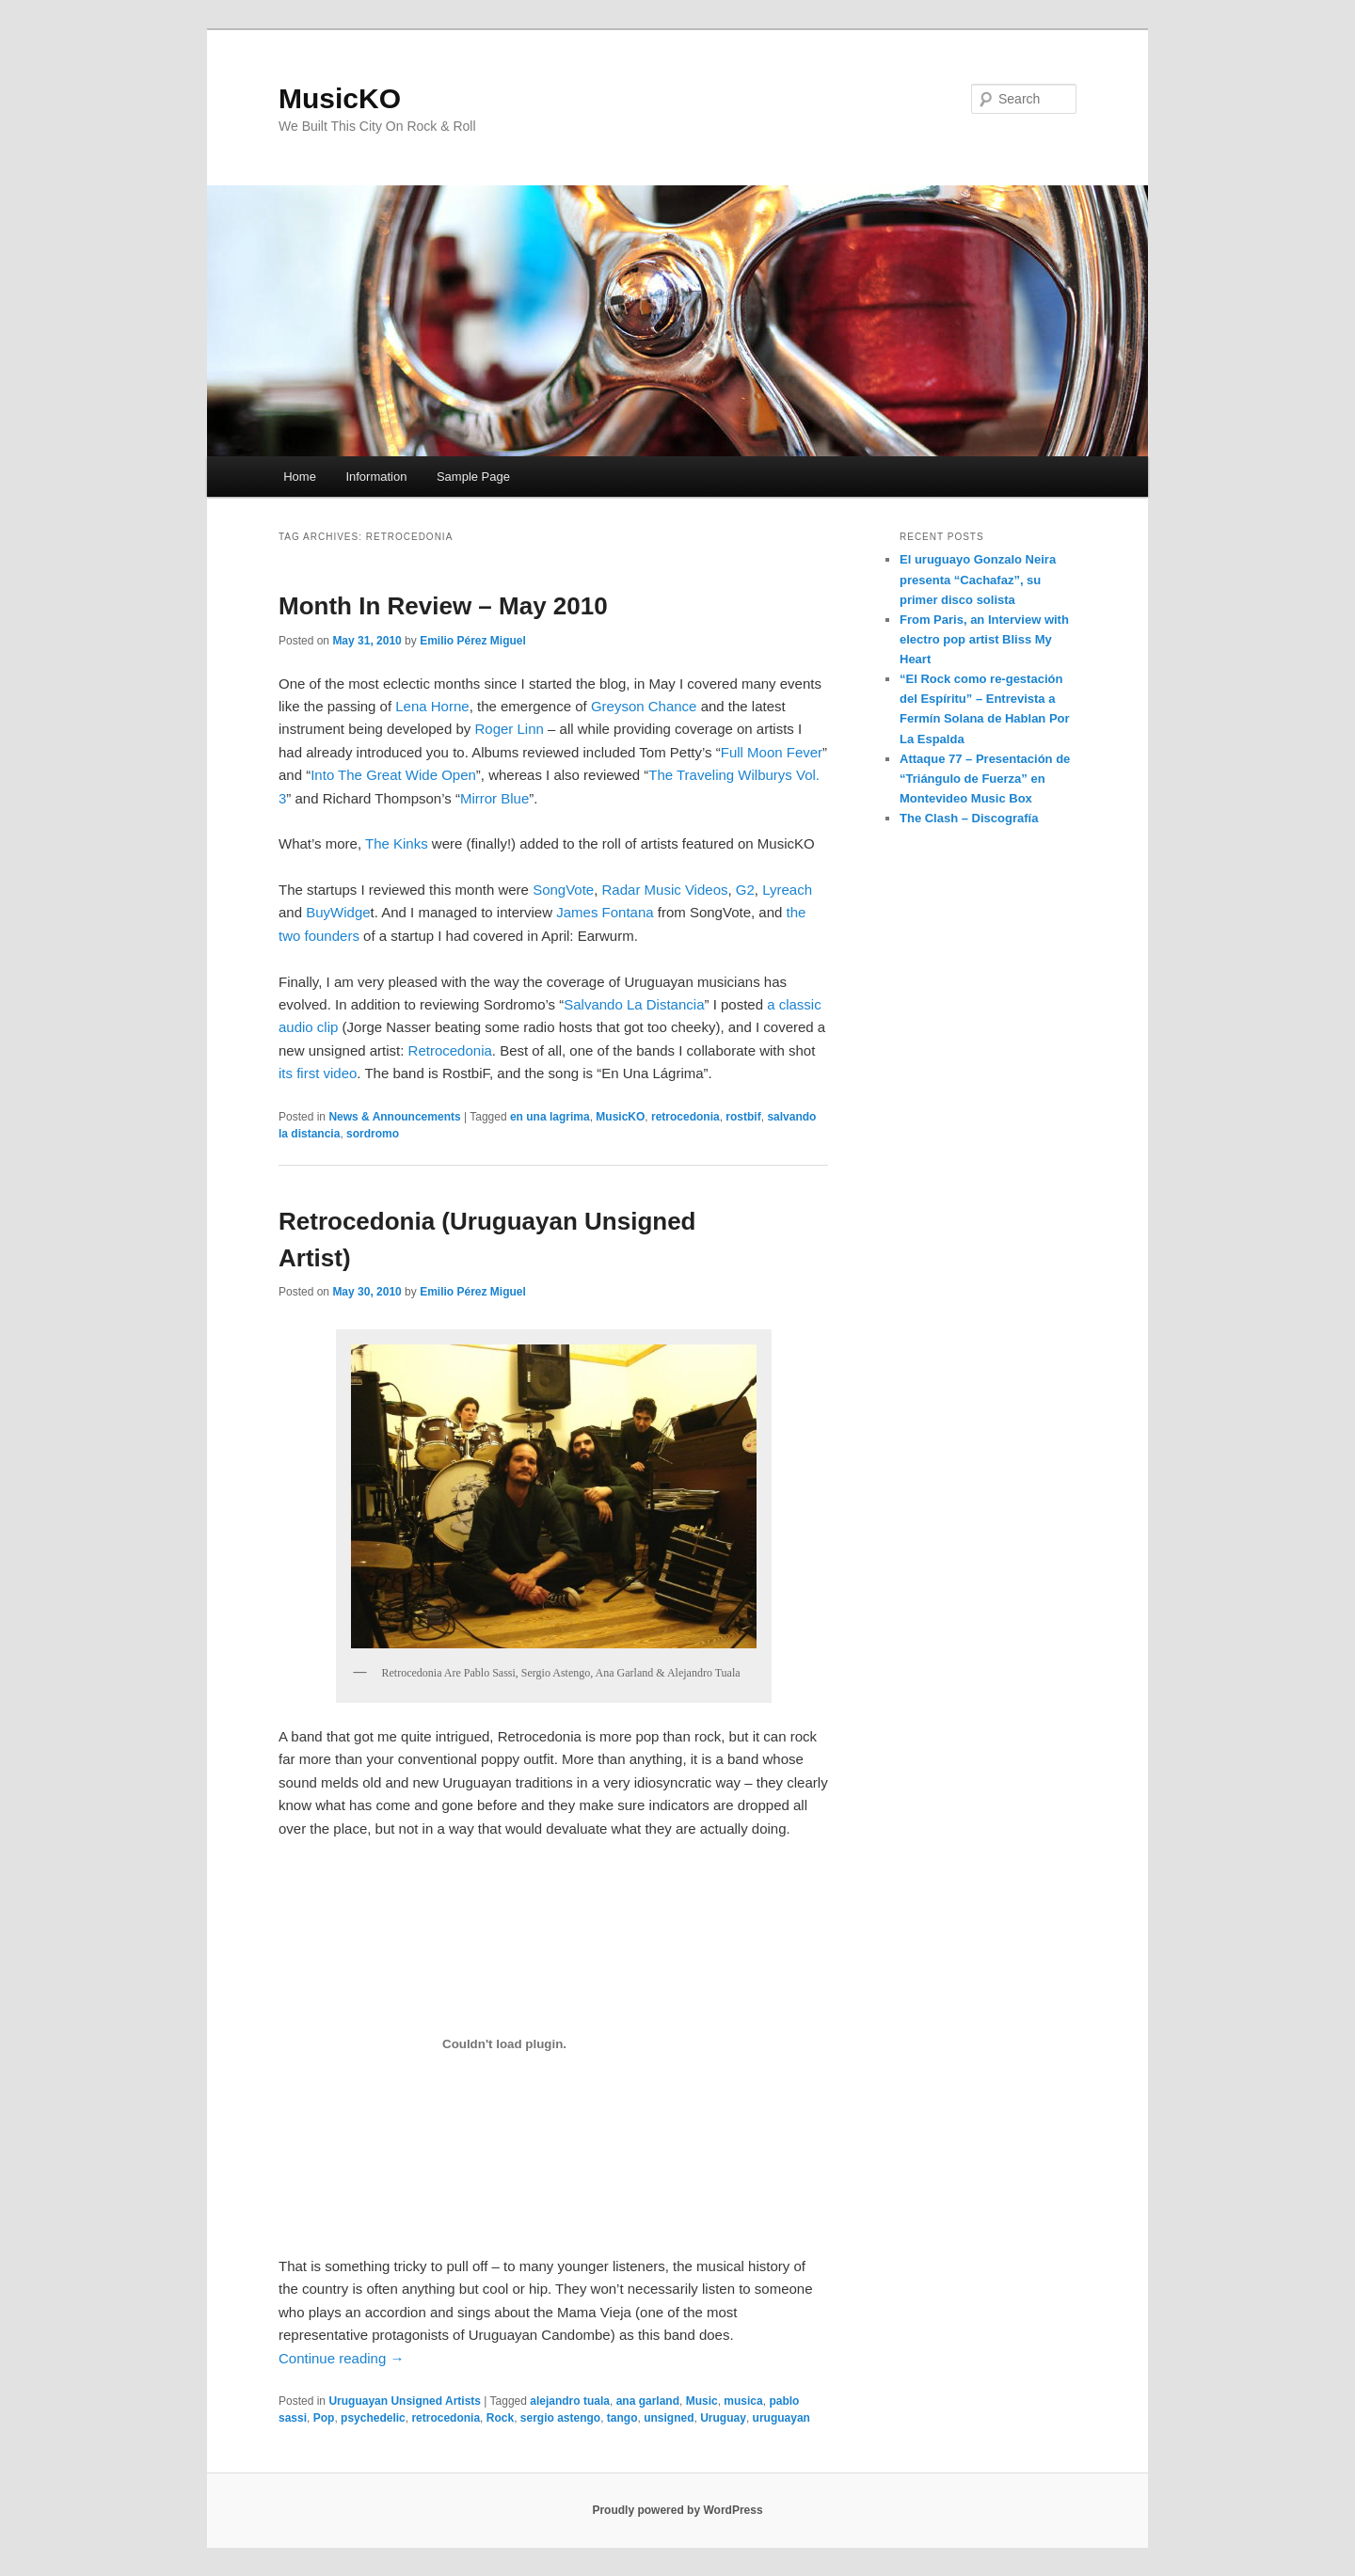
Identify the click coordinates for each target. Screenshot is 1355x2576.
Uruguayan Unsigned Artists (404, 2401)
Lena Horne (432, 706)
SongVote (563, 890)
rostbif (742, 1116)
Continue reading (341, 2358)
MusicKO (340, 98)
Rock (500, 2418)
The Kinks (396, 843)
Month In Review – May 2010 (443, 606)
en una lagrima (550, 1116)
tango (622, 2418)
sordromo (372, 1133)
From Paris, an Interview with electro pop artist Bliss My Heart (984, 639)
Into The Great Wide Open (393, 775)
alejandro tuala (570, 2401)
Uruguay (723, 2418)
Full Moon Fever (771, 752)
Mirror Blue (494, 798)
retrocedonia (685, 1116)
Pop (324, 2418)
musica (743, 2401)
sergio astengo (560, 2418)
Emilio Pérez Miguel (473, 640)
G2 (745, 890)
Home (299, 476)
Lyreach (787, 890)
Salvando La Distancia (634, 1004)
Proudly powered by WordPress (677, 2510)
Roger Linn (508, 729)
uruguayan (781, 2418)
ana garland (647, 2401)
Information (375, 476)
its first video (318, 1073)
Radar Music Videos (665, 890)
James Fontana (604, 912)
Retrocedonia (450, 1050)
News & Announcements (394, 1116)
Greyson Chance (644, 706)
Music (702, 2401)
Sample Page (473, 476)
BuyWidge (338, 912)
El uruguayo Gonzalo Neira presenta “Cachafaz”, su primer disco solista (978, 579)
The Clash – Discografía (969, 818)
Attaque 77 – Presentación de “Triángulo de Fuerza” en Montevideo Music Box (985, 778)
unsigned (668, 2418)
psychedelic (373, 2418)
